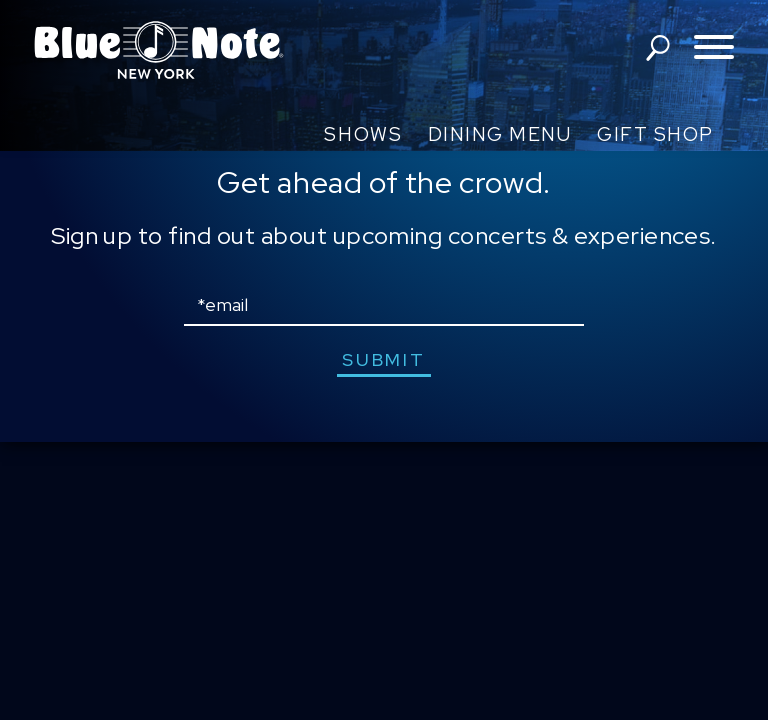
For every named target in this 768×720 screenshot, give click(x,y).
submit (383, 359)
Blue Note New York (159, 50)
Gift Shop (655, 134)
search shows (658, 48)
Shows (363, 134)
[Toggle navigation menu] (714, 48)
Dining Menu (500, 134)
